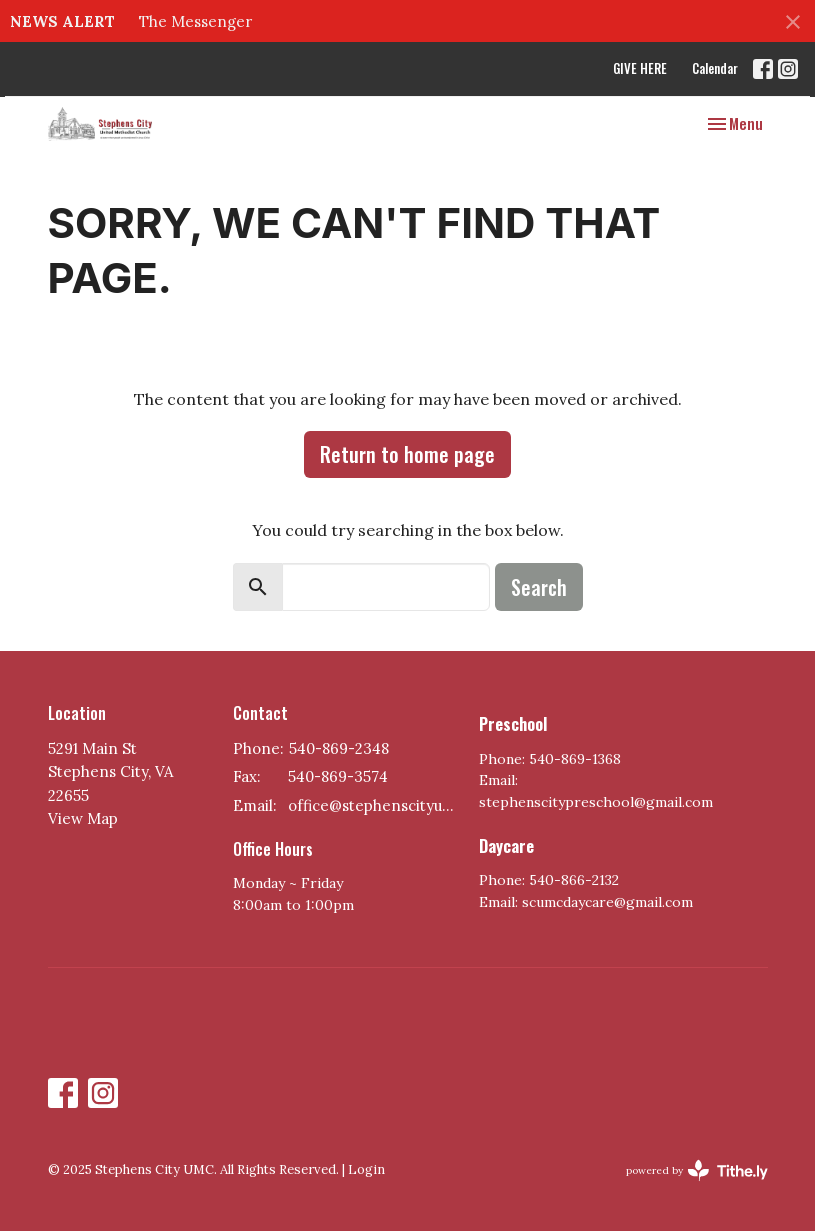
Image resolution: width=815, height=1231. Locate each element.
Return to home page (407, 454)
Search (539, 587)
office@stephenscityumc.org (374, 805)
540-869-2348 (339, 748)
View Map (83, 818)
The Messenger (195, 21)
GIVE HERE (640, 68)
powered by (697, 1170)
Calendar (715, 68)
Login (366, 1169)
